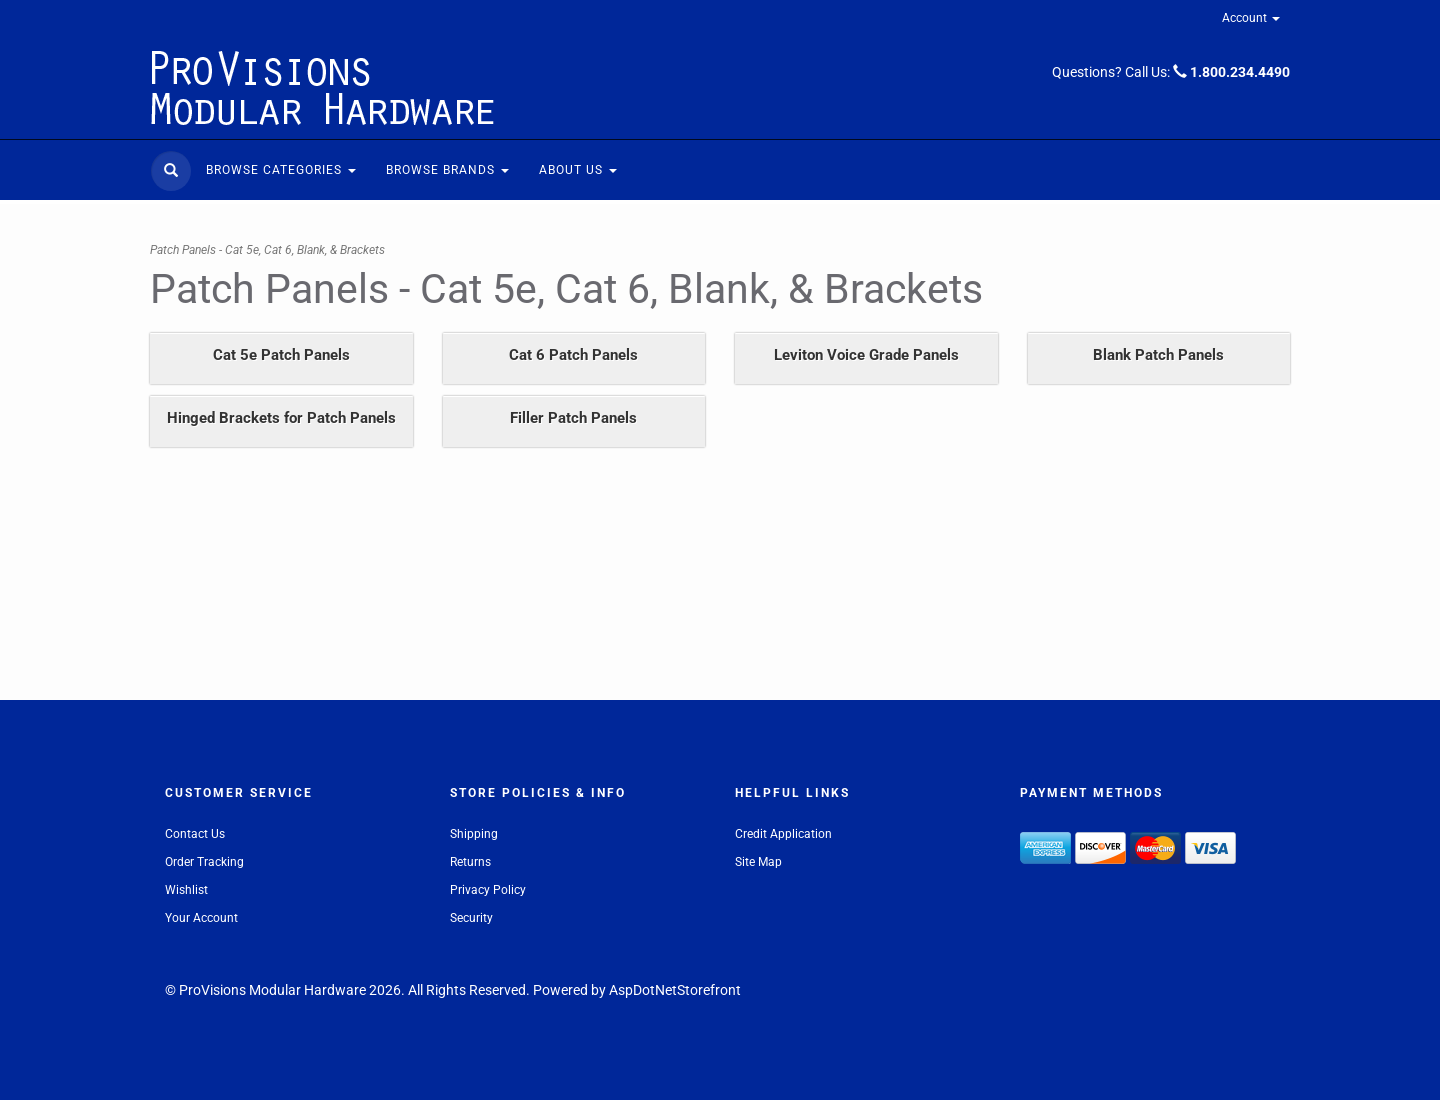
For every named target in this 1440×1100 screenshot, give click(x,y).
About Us (578, 170)
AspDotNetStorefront (675, 990)
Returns (470, 862)
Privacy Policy (488, 890)
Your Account (201, 918)
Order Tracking (204, 862)
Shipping (474, 834)
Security (471, 918)
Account (1251, 18)
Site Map (758, 862)
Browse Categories (281, 170)
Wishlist (186, 890)
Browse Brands (447, 170)
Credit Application (783, 834)
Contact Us (195, 834)
